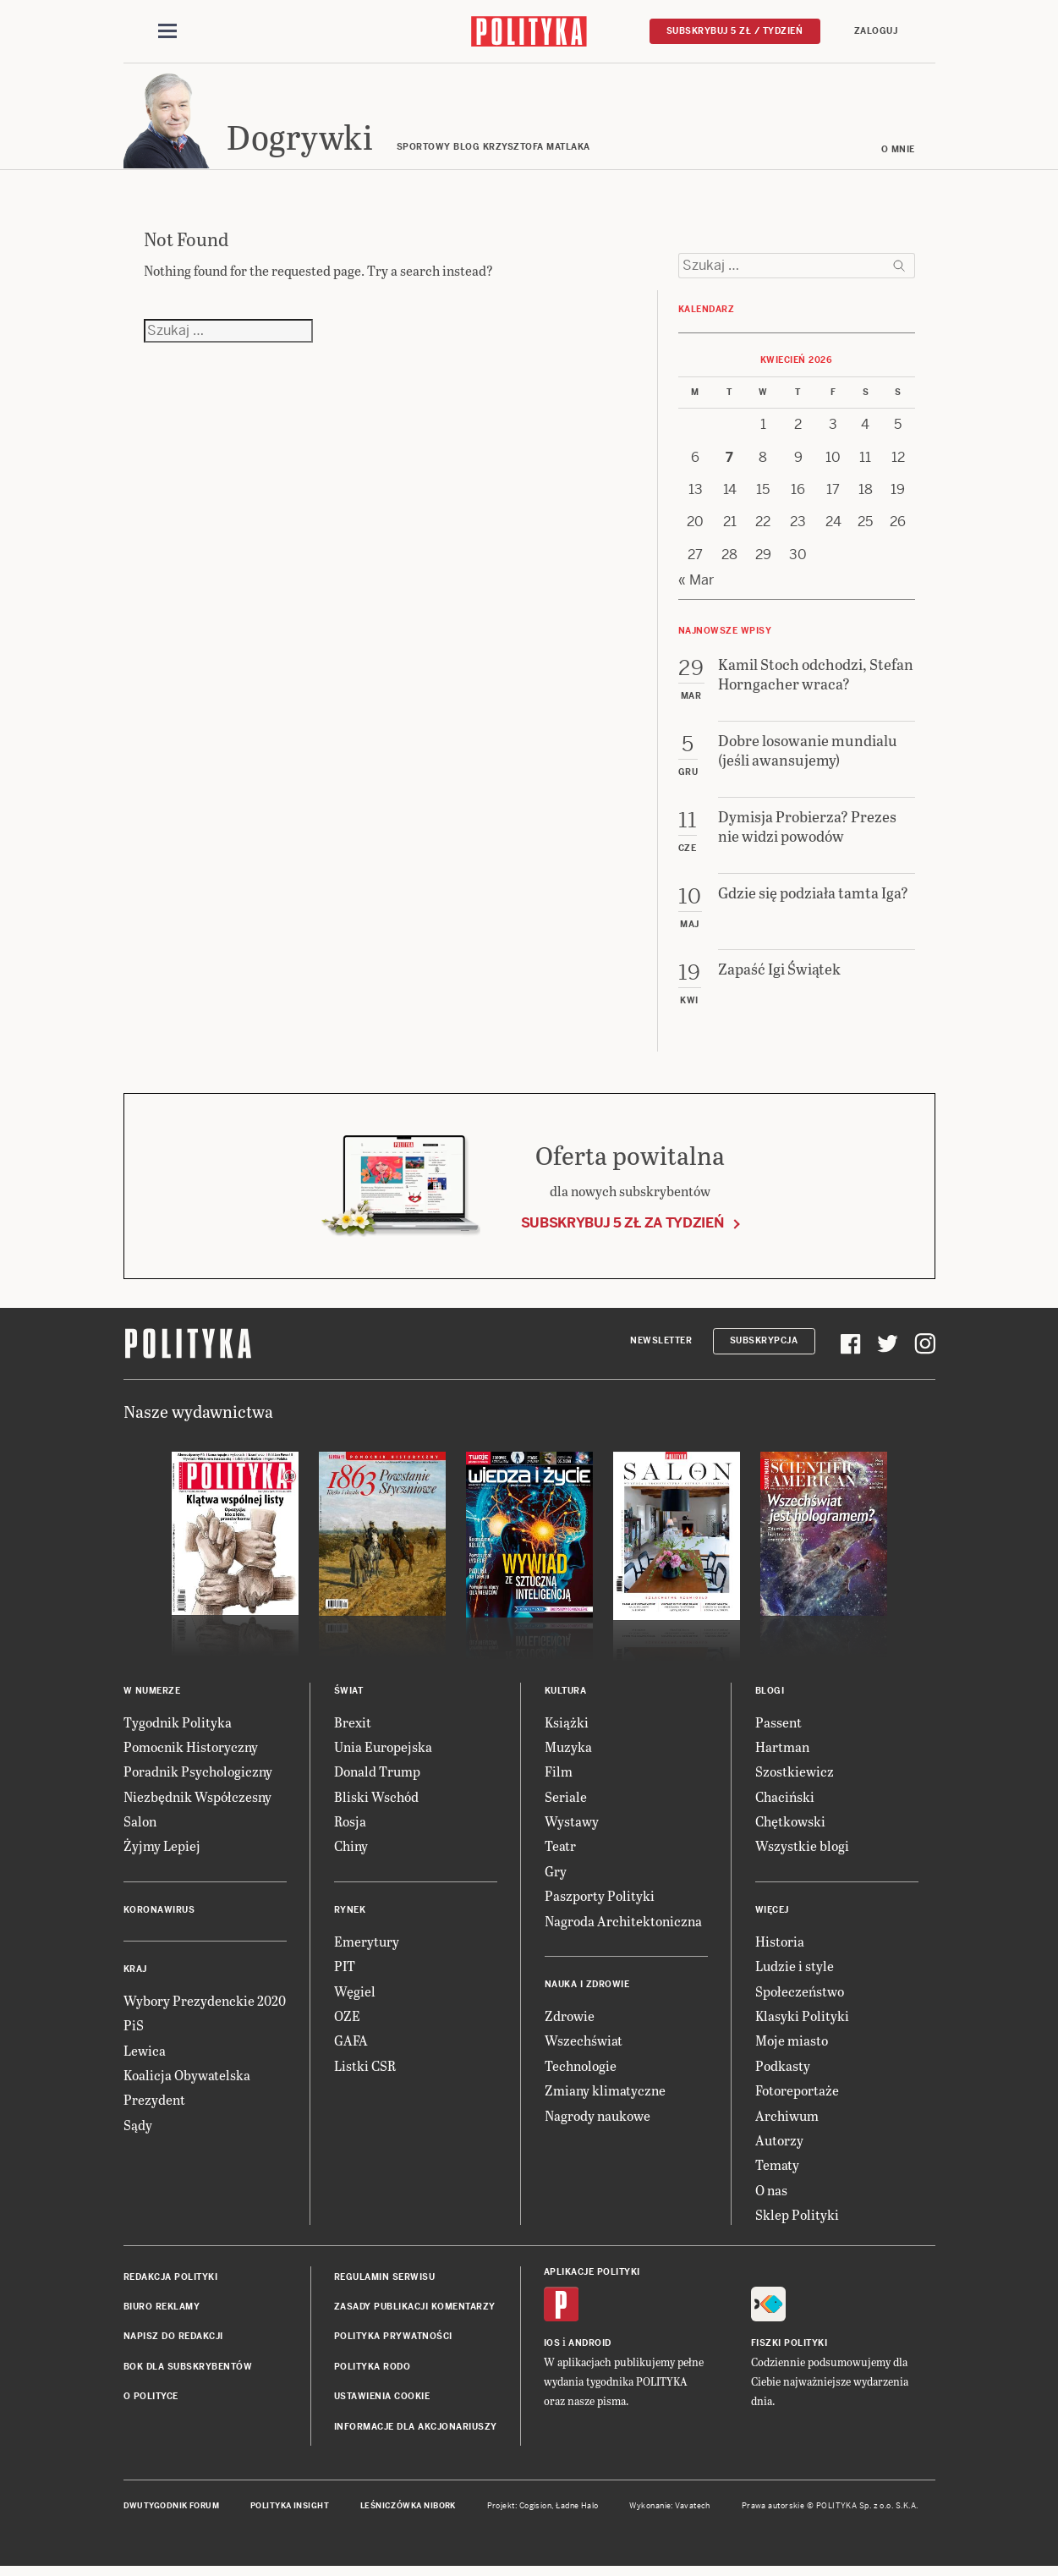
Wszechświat (583, 2046)
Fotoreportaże (797, 2095)
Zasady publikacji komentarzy (415, 2311)
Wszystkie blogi (802, 1851)
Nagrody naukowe (597, 2120)
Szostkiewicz (794, 1776)
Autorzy (779, 2145)
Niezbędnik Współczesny (197, 1801)
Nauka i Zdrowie (587, 1989)
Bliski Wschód (376, 1801)
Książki (567, 1727)
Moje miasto (791, 2046)
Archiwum (787, 2120)
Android (589, 2348)
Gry (556, 1876)
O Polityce (150, 2401)
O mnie (898, 154)
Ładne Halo (577, 2511)
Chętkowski (790, 1826)
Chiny (351, 1851)
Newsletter (661, 1345)
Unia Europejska (383, 1751)
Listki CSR (365, 2070)
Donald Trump (377, 1776)
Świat (349, 1695)
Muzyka (568, 1751)
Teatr (560, 1851)
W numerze (152, 1695)
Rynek (350, 1914)
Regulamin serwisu (385, 2282)
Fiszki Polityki (789, 2348)
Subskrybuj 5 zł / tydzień (734, 30)
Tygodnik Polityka (177, 1727)
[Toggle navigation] (167, 32)
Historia (779, 1946)
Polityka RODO (372, 2371)
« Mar (696, 585)
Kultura (566, 1695)
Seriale (566, 1801)
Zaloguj (876, 30)
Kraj (135, 1974)
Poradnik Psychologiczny (197, 1776)
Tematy (777, 2169)
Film (559, 1776)
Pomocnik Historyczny (190, 1751)
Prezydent (154, 2105)
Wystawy (572, 1826)
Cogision (535, 2511)
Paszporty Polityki (600, 1900)
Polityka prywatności (393, 2341)
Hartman (782, 1751)
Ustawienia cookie (382, 2401)
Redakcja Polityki (170, 2282)
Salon (139, 1826)
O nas (771, 2195)
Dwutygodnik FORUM (171, 2511)
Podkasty (782, 2070)
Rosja (350, 1826)
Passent (778, 1727)
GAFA (351, 2046)
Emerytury (366, 1946)
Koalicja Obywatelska (186, 2080)
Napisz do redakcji (173, 2341)
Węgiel (355, 1996)
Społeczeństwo (799, 1996)
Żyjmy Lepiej (161, 1851)
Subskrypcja (764, 1345)
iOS (552, 2348)
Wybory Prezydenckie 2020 (204, 2005)
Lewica (144, 2055)
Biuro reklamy (161, 2311)
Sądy (137, 2129)
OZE (347, 2020)
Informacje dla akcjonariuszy (415, 2431)
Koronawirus (159, 1914)
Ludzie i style (794, 1970)
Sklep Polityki (797, 2219)
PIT (344, 1970)
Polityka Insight (289, 2511)
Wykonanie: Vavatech (669, 2511)
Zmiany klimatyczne (605, 2095)
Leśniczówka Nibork (408, 2511)
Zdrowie (570, 2020)
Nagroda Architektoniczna (623, 1926)
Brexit (352, 1727)
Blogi (770, 1695)
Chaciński (784, 1801)
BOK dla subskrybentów (188, 2371)
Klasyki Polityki (802, 2020)
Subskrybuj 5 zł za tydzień (622, 1228)
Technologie (581, 2070)
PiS (133, 2030)
